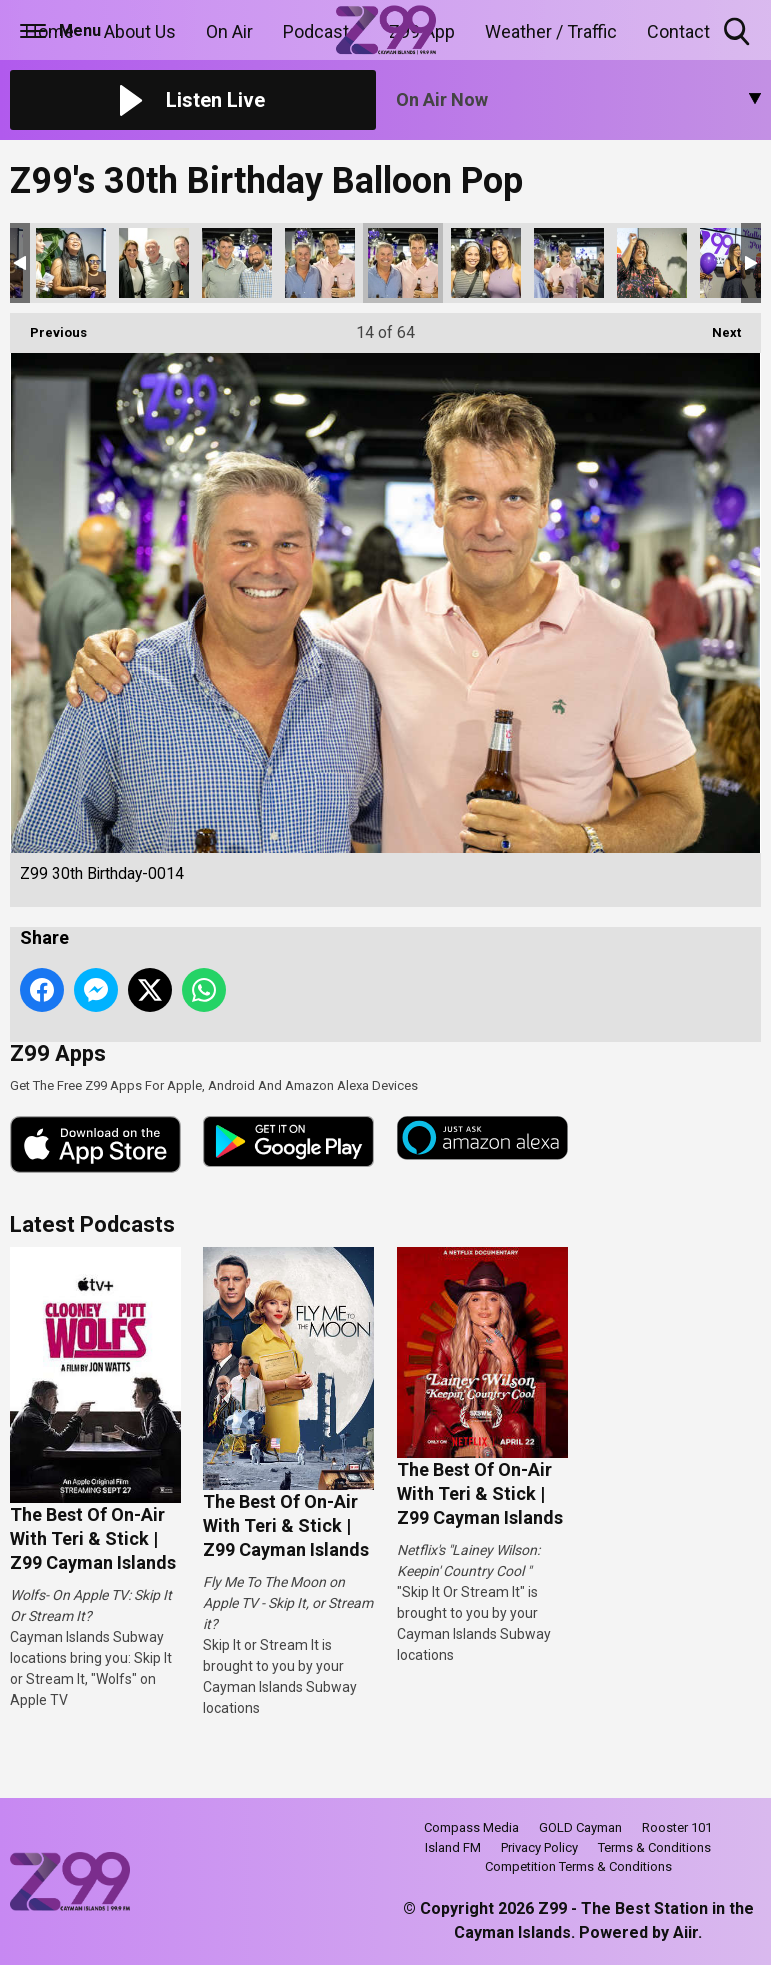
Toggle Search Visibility (738, 32)
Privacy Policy (539, 1847)
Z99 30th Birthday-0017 (652, 263)
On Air (229, 31)
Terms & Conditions (654, 1847)
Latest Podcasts (92, 1224)
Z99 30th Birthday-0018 (735, 263)
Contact (678, 31)
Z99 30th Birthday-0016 (569, 263)
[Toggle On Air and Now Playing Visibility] (579, 100)
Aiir (685, 1932)
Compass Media (471, 1827)
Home (49, 31)
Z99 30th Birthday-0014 (403, 263)
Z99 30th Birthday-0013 (320, 263)
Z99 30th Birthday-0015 (486, 263)
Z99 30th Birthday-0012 (237, 263)
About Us (140, 31)
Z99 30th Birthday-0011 (154, 263)
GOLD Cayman (580, 1827)
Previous (48, 326)
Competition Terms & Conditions (578, 1866)
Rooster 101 (677, 1827)
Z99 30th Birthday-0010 (71, 263)
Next (716, 326)
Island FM (453, 1847)
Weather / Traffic (551, 31)
